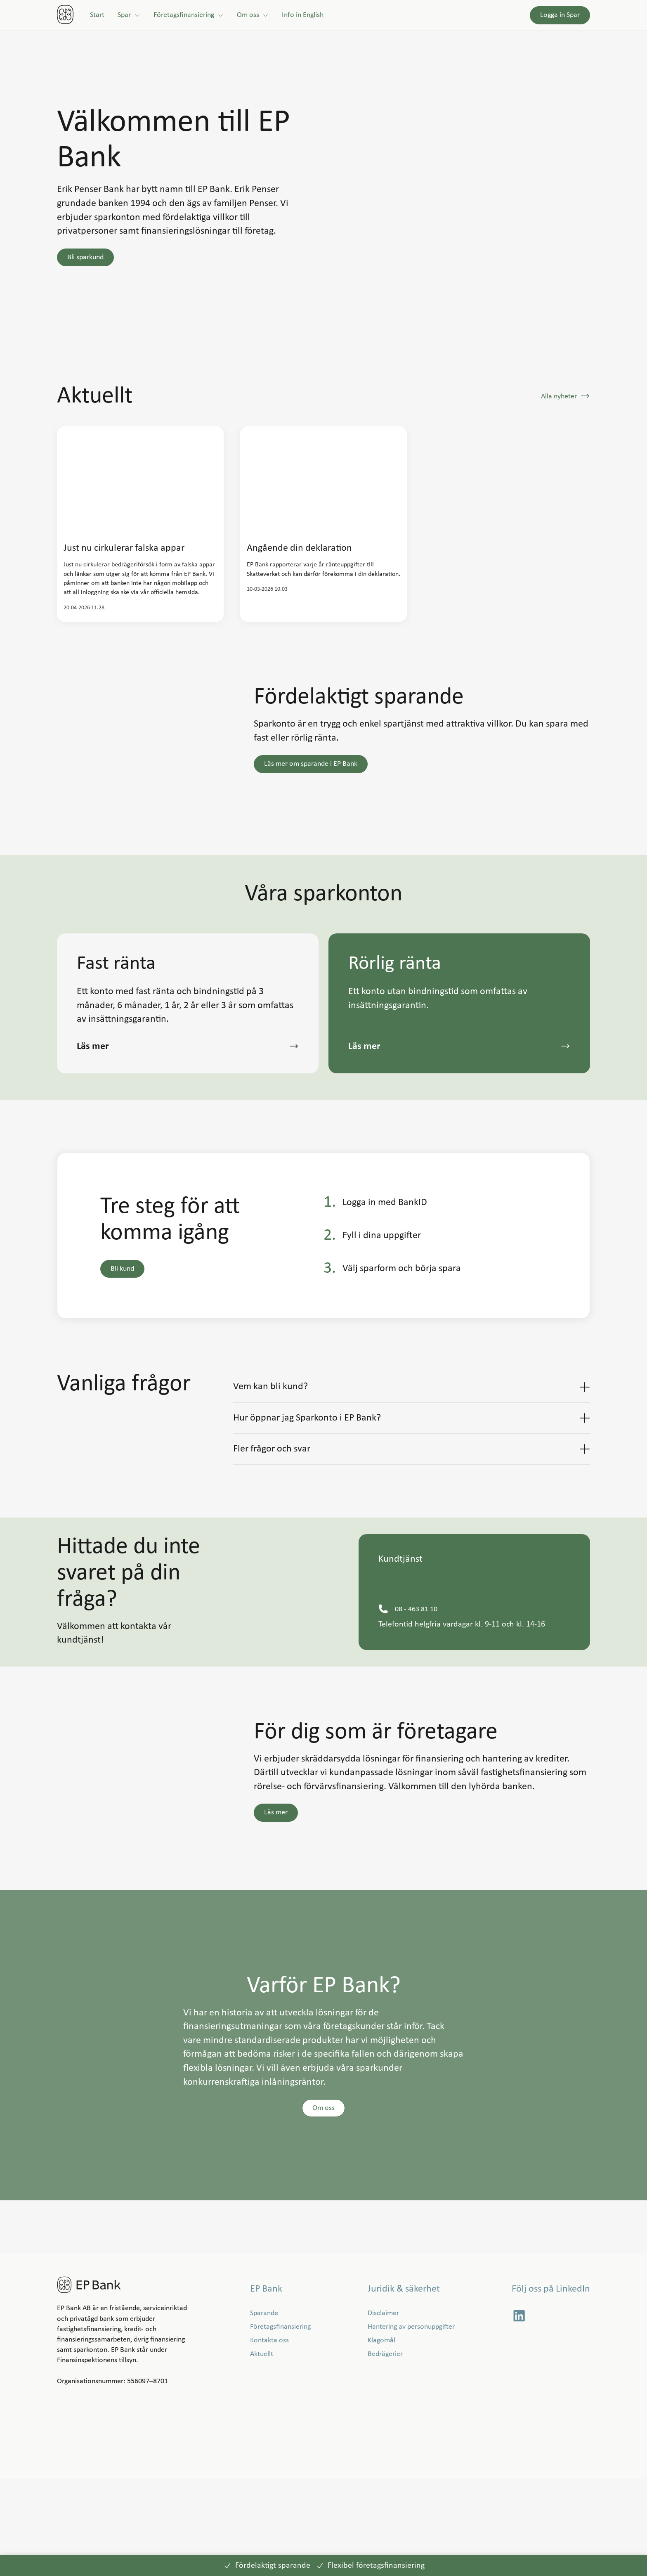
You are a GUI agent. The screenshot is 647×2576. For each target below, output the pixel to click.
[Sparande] (264, 2410)
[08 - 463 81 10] (416, 1706)
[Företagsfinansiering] (188, 15)
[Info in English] (302, 15)
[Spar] (129, 15)
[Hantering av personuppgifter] (411, 2424)
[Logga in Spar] (560, 15)
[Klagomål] (381, 2437)
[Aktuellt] (261, 2451)
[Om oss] (252, 15)
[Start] (97, 15)
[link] (65, 15)
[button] (85, 257)
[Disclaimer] (383, 2410)
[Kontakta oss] (269, 2437)
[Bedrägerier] (385, 2451)
